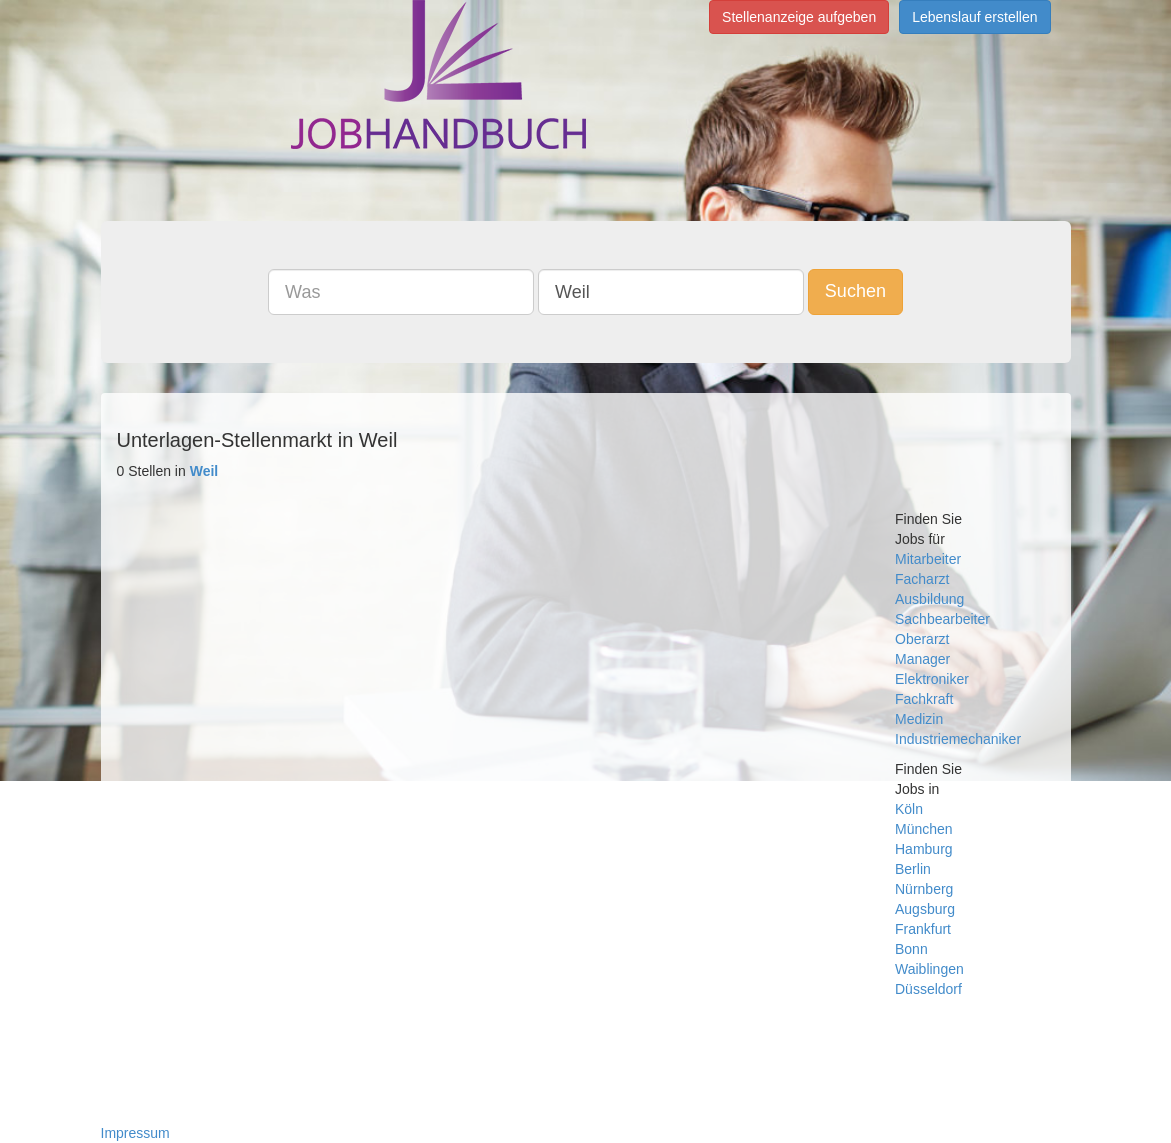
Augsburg (925, 909)
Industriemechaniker (958, 739)
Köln (909, 809)
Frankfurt (923, 929)
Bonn (911, 949)
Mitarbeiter (928, 559)
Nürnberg (924, 889)
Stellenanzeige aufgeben (799, 17)
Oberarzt (922, 639)
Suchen (855, 291)
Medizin (919, 719)
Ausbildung (929, 599)
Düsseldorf (928, 989)
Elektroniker (932, 679)
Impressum (135, 1133)
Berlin (913, 869)
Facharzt (922, 579)
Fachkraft (924, 699)
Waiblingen (929, 969)
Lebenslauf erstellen (974, 17)
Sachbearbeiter (942, 619)
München (924, 829)
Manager (922, 659)
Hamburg (924, 849)
